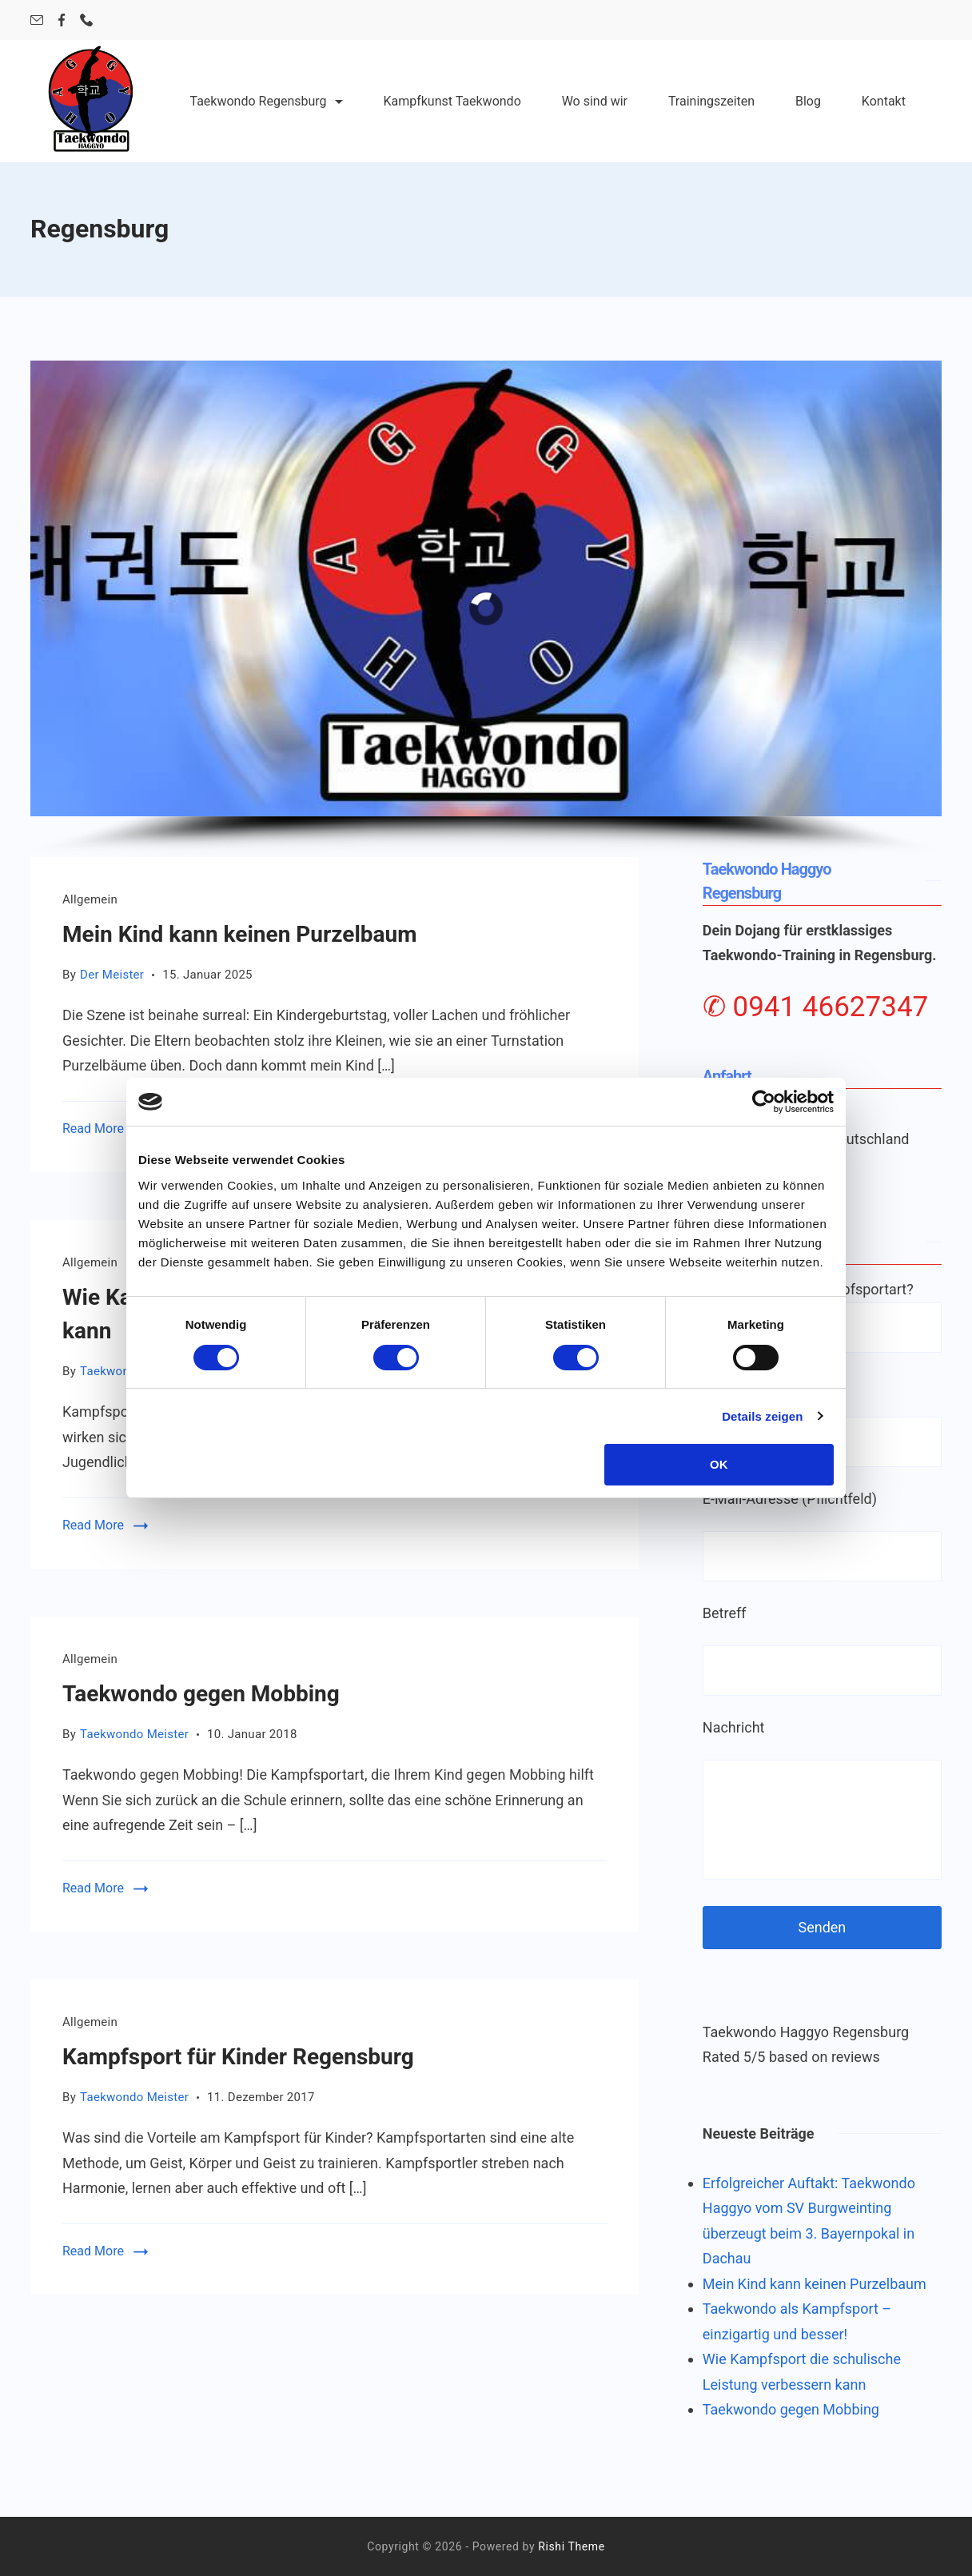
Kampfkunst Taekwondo (451, 101)
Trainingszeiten (711, 101)
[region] (486, 609)
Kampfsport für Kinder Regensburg (238, 2057)
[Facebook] (61, 20)
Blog (808, 101)
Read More (93, 1128)
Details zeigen (762, 1416)
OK (719, 1464)
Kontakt (884, 101)
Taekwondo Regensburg (266, 101)
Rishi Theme (571, 2546)
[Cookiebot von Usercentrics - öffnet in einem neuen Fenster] (764, 1102)
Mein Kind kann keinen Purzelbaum (239, 934)
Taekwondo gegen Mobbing (201, 1694)
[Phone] (86, 20)
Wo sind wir (594, 101)
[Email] (36, 20)
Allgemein (90, 899)
